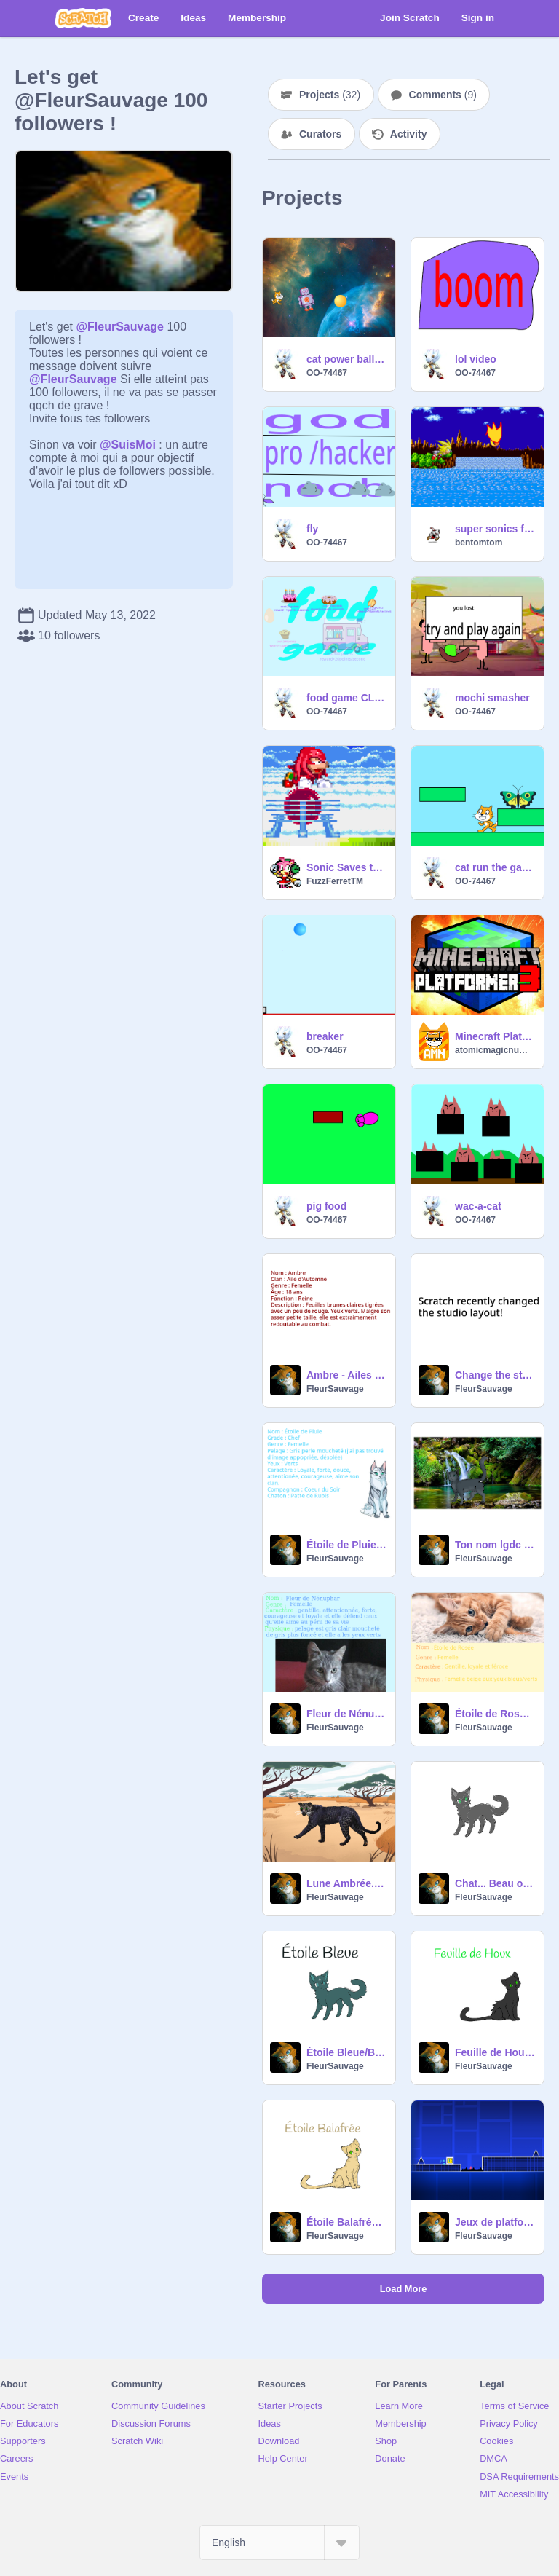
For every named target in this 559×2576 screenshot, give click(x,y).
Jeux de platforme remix (495, 2222)
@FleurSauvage (120, 326)
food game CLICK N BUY (346, 698)
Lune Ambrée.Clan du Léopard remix (346, 1883)
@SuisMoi (128, 444)
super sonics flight (495, 529)
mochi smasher (492, 698)
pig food (326, 1206)
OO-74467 (326, 373)
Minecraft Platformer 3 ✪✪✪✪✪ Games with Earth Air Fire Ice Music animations (495, 1036)
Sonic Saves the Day (346, 867)
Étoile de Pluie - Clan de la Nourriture (346, 1545)
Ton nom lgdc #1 (495, 1545)
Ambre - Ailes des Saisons (346, 1375)
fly (312, 529)
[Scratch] (83, 18)
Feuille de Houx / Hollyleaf (495, 2052)
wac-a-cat (478, 1206)
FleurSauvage (335, 1389)
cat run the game (495, 867)
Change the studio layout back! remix (495, 1375)
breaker (325, 1036)
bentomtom (478, 542)
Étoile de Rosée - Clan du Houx (495, 1714)
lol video (475, 359)
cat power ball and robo (346, 359)
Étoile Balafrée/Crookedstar (346, 2222)
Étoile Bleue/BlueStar (346, 2052)
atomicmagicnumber (495, 1050)
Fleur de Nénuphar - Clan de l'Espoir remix (346, 1714)
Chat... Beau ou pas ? (495, 1883)
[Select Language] (279, 2542)
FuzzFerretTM (334, 881)
